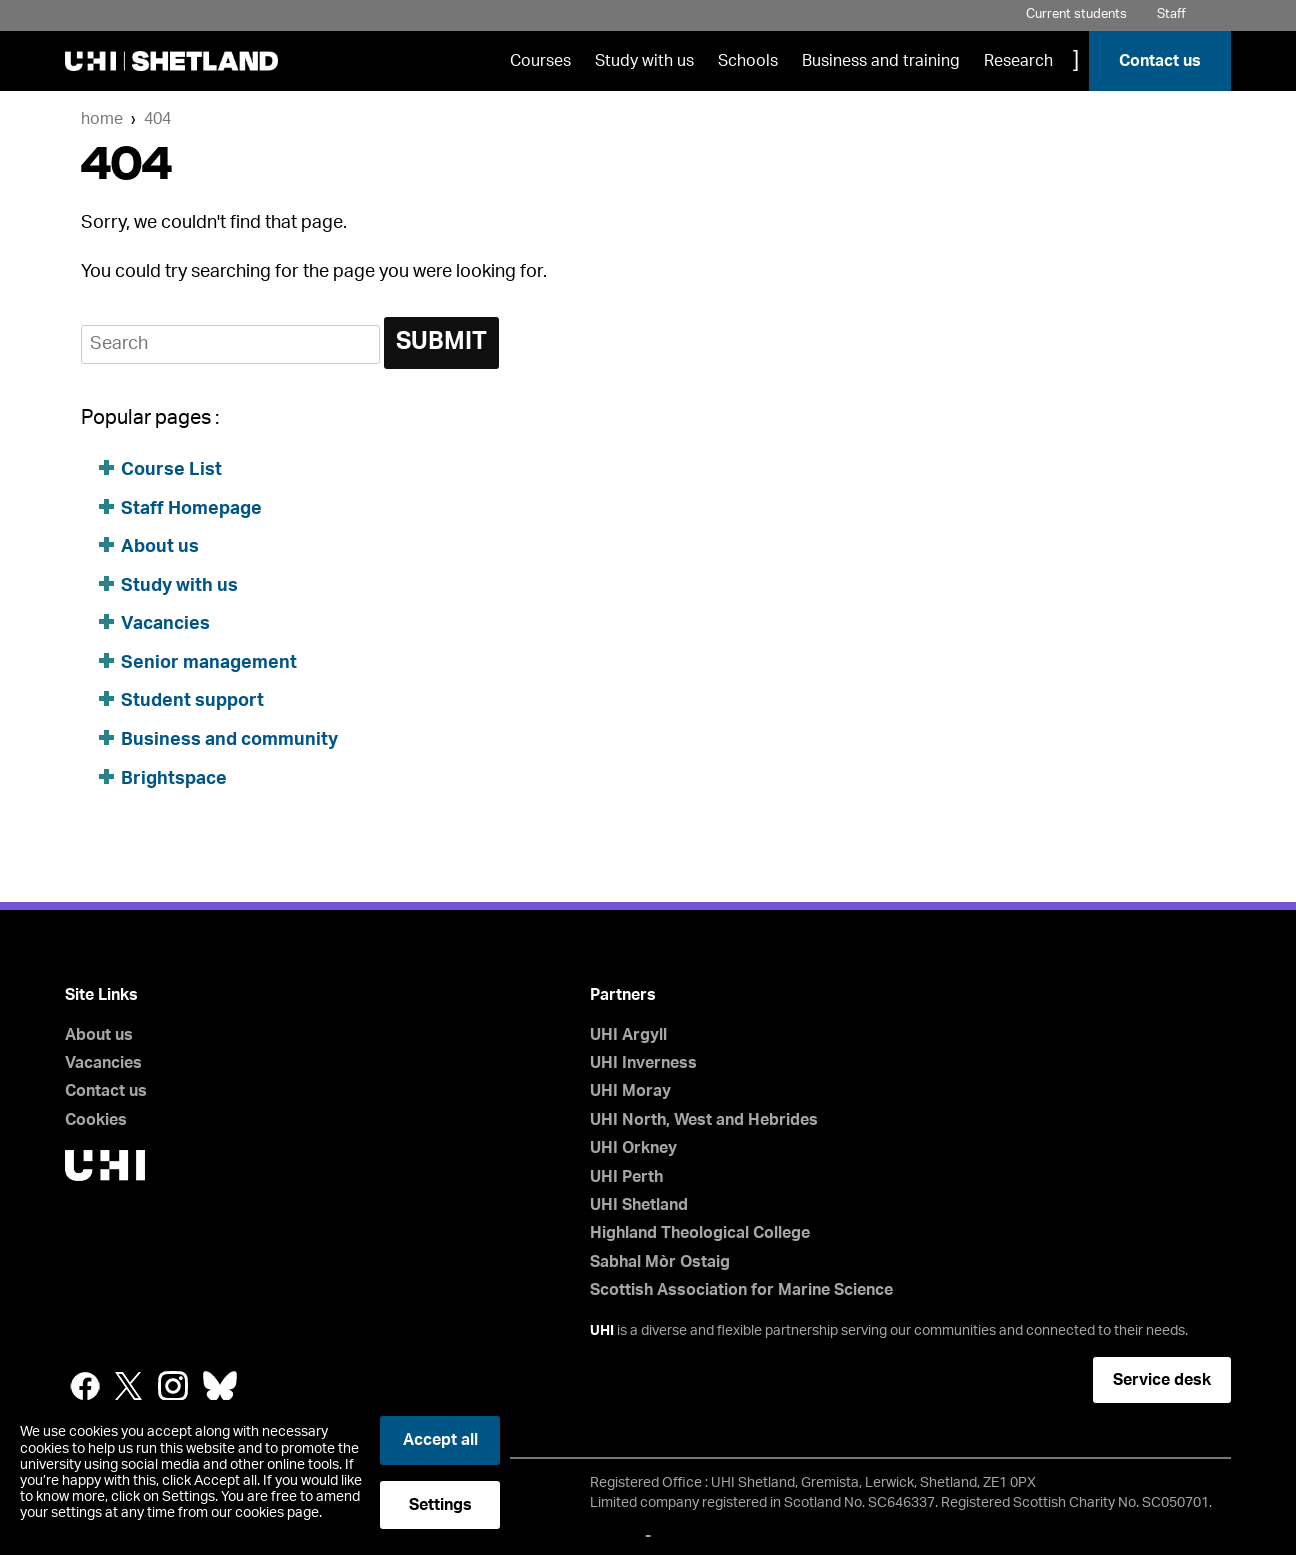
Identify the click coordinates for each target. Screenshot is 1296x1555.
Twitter (129, 1386)
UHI (602, 1331)
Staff (1171, 14)
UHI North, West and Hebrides (704, 1120)
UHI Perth (626, 1177)
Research (1018, 61)
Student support (192, 701)
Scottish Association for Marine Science (741, 1290)
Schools (748, 61)
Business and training (881, 61)
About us (160, 547)
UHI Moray (630, 1091)
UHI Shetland (639, 1205)
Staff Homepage (191, 509)
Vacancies (167, 624)
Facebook (85, 1386)
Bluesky (220, 1386)
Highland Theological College (700, 1233)
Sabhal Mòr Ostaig (660, 1262)
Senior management (209, 663)
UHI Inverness (643, 1063)
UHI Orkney (633, 1148)
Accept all (440, 1440)
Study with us (644, 61)
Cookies (96, 1120)
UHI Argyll (628, 1035)
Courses (540, 61)
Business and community (229, 740)
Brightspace (174, 779)
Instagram (173, 1386)
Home (102, 119)
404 (157, 119)
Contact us (1160, 61)
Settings (440, 1505)
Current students (1076, 14)
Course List (171, 470)
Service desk (1162, 1380)
